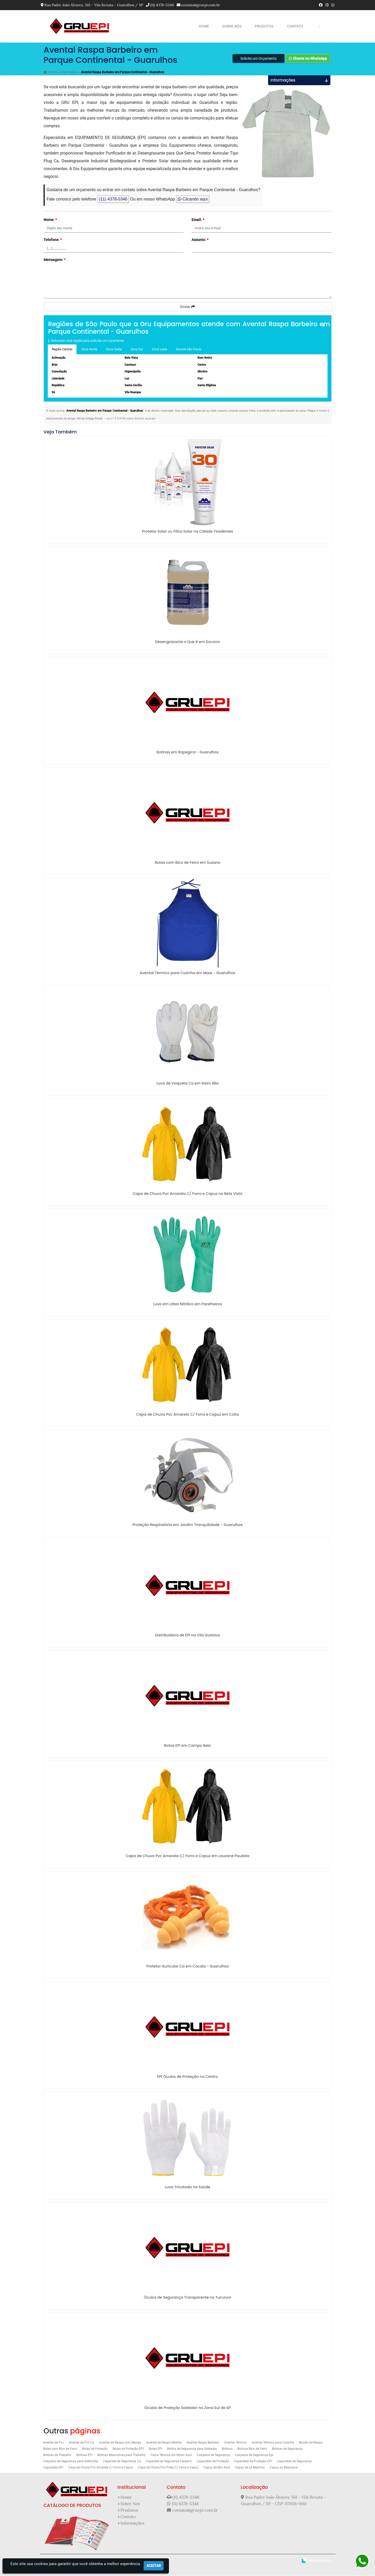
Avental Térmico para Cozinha (273, 2443)
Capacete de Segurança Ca (122, 2462)
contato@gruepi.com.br (200, 5)
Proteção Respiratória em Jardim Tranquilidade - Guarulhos (187, 1525)
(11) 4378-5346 (162, 5)
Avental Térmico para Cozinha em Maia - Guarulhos (187, 973)
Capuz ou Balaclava (284, 2468)
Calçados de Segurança (213, 2455)
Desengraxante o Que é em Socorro (187, 642)
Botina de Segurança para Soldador (192, 2449)
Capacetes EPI (53, 2468)
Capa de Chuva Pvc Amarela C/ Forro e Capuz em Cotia (187, 1414)
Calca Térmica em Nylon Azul (171, 2455)
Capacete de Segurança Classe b (169, 2462)
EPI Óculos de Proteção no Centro (187, 2077)
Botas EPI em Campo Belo (187, 1746)
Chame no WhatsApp (308, 59)
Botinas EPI (84, 2455)
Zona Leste (159, 350)
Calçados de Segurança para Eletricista (70, 2462)
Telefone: (53, 240)
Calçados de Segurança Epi (254, 2455)
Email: (198, 220)
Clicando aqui (193, 199)
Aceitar (153, 2566)
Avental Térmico (235, 2443)
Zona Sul (137, 350)
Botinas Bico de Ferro (252, 2449)
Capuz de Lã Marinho (250, 2468)
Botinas (227, 2449)
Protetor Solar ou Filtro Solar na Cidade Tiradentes (187, 531)
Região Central (62, 350)
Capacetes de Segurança (294, 2462)
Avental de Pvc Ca (81, 2443)
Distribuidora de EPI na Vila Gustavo (187, 1635)
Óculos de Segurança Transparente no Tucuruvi (187, 2297)
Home (204, 26)
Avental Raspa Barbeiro (203, 2443)
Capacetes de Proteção (213, 2462)
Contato (295, 26)
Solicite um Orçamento (258, 59)
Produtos (264, 26)
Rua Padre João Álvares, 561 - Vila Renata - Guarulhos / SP (93, 5)
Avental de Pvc (53, 2443)
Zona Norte (89, 350)
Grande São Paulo (188, 350)
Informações (132, 2523)
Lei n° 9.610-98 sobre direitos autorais (130, 419)
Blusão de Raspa (310, 2443)
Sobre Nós (232, 26)
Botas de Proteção (95, 2449)
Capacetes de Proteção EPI (253, 2462)
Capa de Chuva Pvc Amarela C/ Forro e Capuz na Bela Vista (187, 1194)
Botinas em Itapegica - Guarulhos (187, 752)
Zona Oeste (114, 350)
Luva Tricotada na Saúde (187, 2187)
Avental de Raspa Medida (164, 2443)
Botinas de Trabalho (57, 2455)
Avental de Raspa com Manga (120, 2443)
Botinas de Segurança (287, 2449)
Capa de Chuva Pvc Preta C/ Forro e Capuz (168, 2468)
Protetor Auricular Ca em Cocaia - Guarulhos (187, 1966)
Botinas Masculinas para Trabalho (121, 2455)
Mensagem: (54, 260)
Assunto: (200, 240)
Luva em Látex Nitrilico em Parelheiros (187, 1304)
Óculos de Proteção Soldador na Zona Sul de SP (187, 2408)
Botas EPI (155, 2449)
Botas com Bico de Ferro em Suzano (187, 863)
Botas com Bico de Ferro (60, 2449)
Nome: (50, 220)
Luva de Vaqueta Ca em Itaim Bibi (187, 1083)
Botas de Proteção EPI (128, 2449)
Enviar (187, 307)
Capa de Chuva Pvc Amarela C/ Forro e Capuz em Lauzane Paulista (187, 1856)
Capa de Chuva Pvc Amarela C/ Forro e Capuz (100, 2468)
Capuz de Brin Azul (216, 2468)
